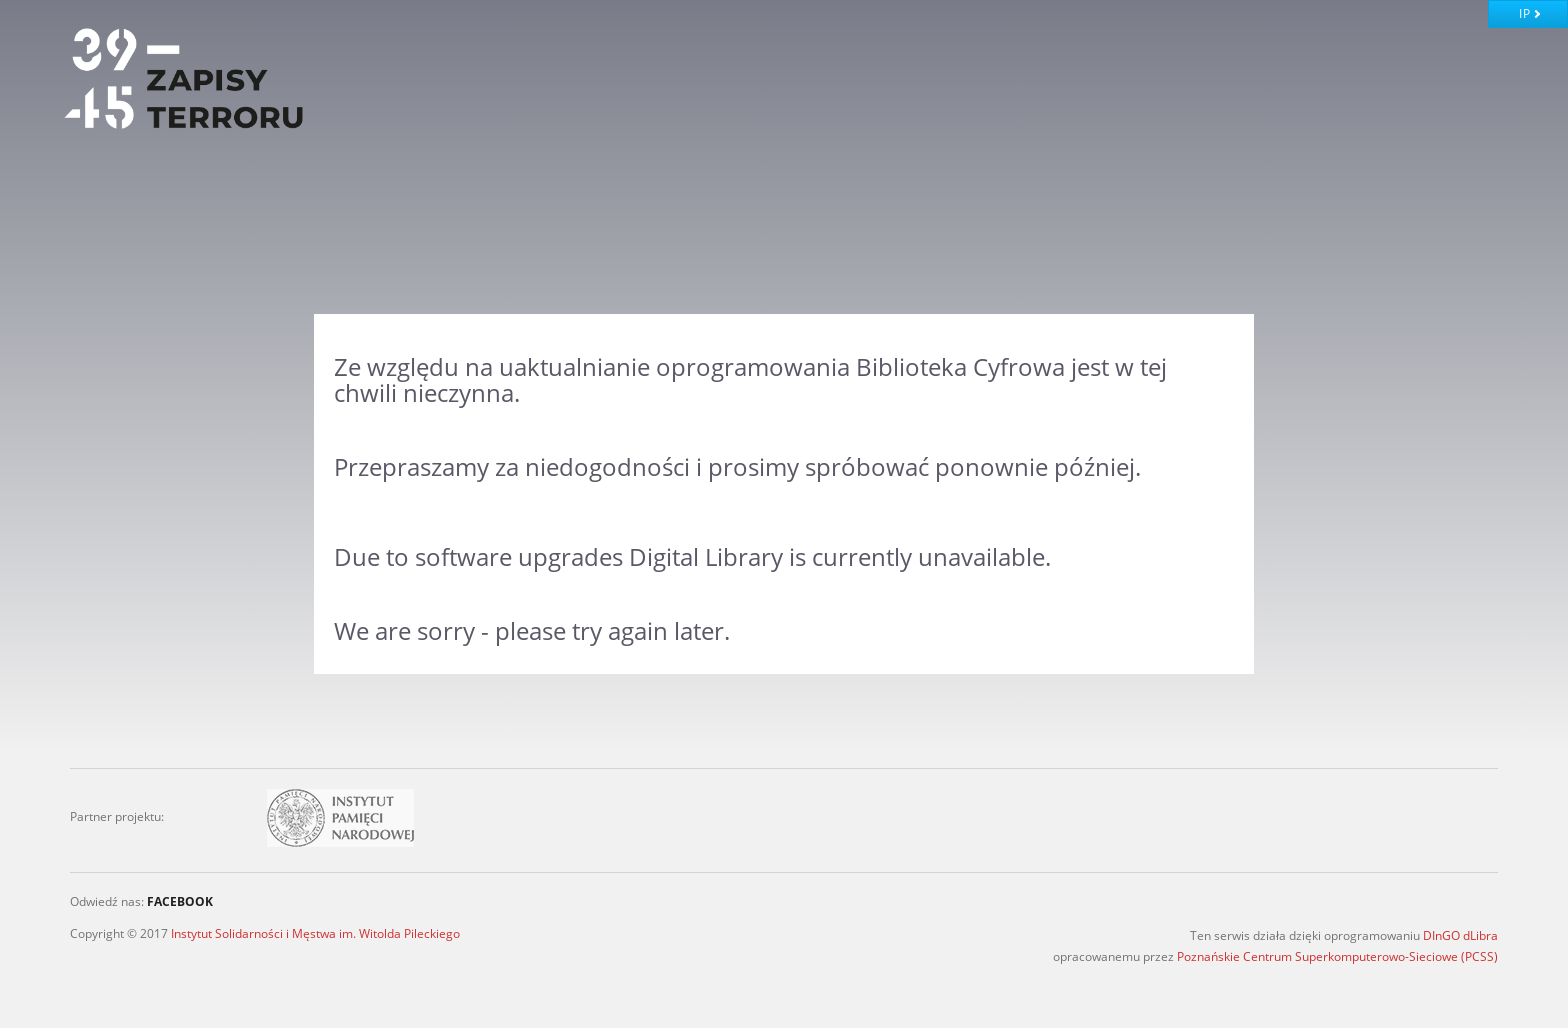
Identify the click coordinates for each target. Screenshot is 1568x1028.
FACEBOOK (180, 901)
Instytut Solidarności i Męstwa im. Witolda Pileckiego (315, 933)
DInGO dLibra (1460, 935)
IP (1525, 13)
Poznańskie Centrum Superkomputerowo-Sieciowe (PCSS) (1337, 956)
